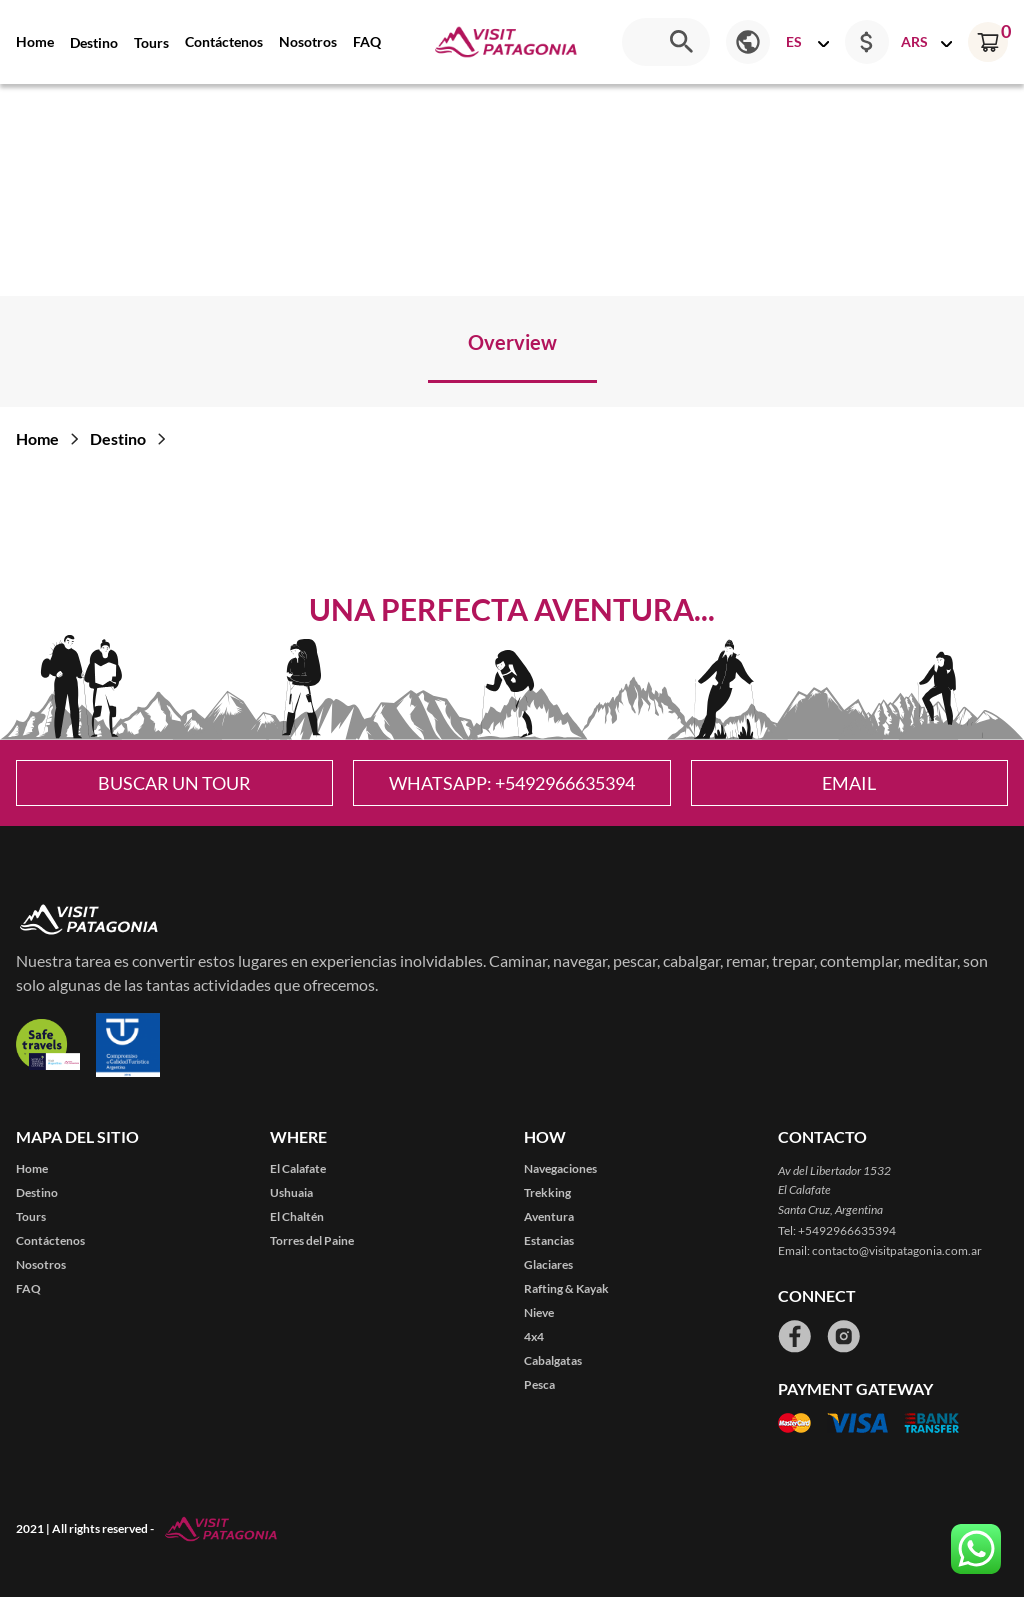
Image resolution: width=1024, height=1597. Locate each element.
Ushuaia (291, 1192)
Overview (512, 342)
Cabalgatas (553, 1360)
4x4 (534, 1336)
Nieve (539, 1312)
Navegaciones (560, 1168)
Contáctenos (224, 41)
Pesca (539, 1384)
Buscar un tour (174, 783)
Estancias (549, 1240)
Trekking (547, 1192)
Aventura (549, 1216)
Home (35, 41)
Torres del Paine (312, 1240)
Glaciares (548, 1264)
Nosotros (308, 41)
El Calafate (298, 1168)
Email (849, 783)
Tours (151, 42)
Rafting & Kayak (566, 1288)
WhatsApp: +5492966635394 (512, 783)
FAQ (367, 41)
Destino (37, 1192)
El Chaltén (297, 1216)
